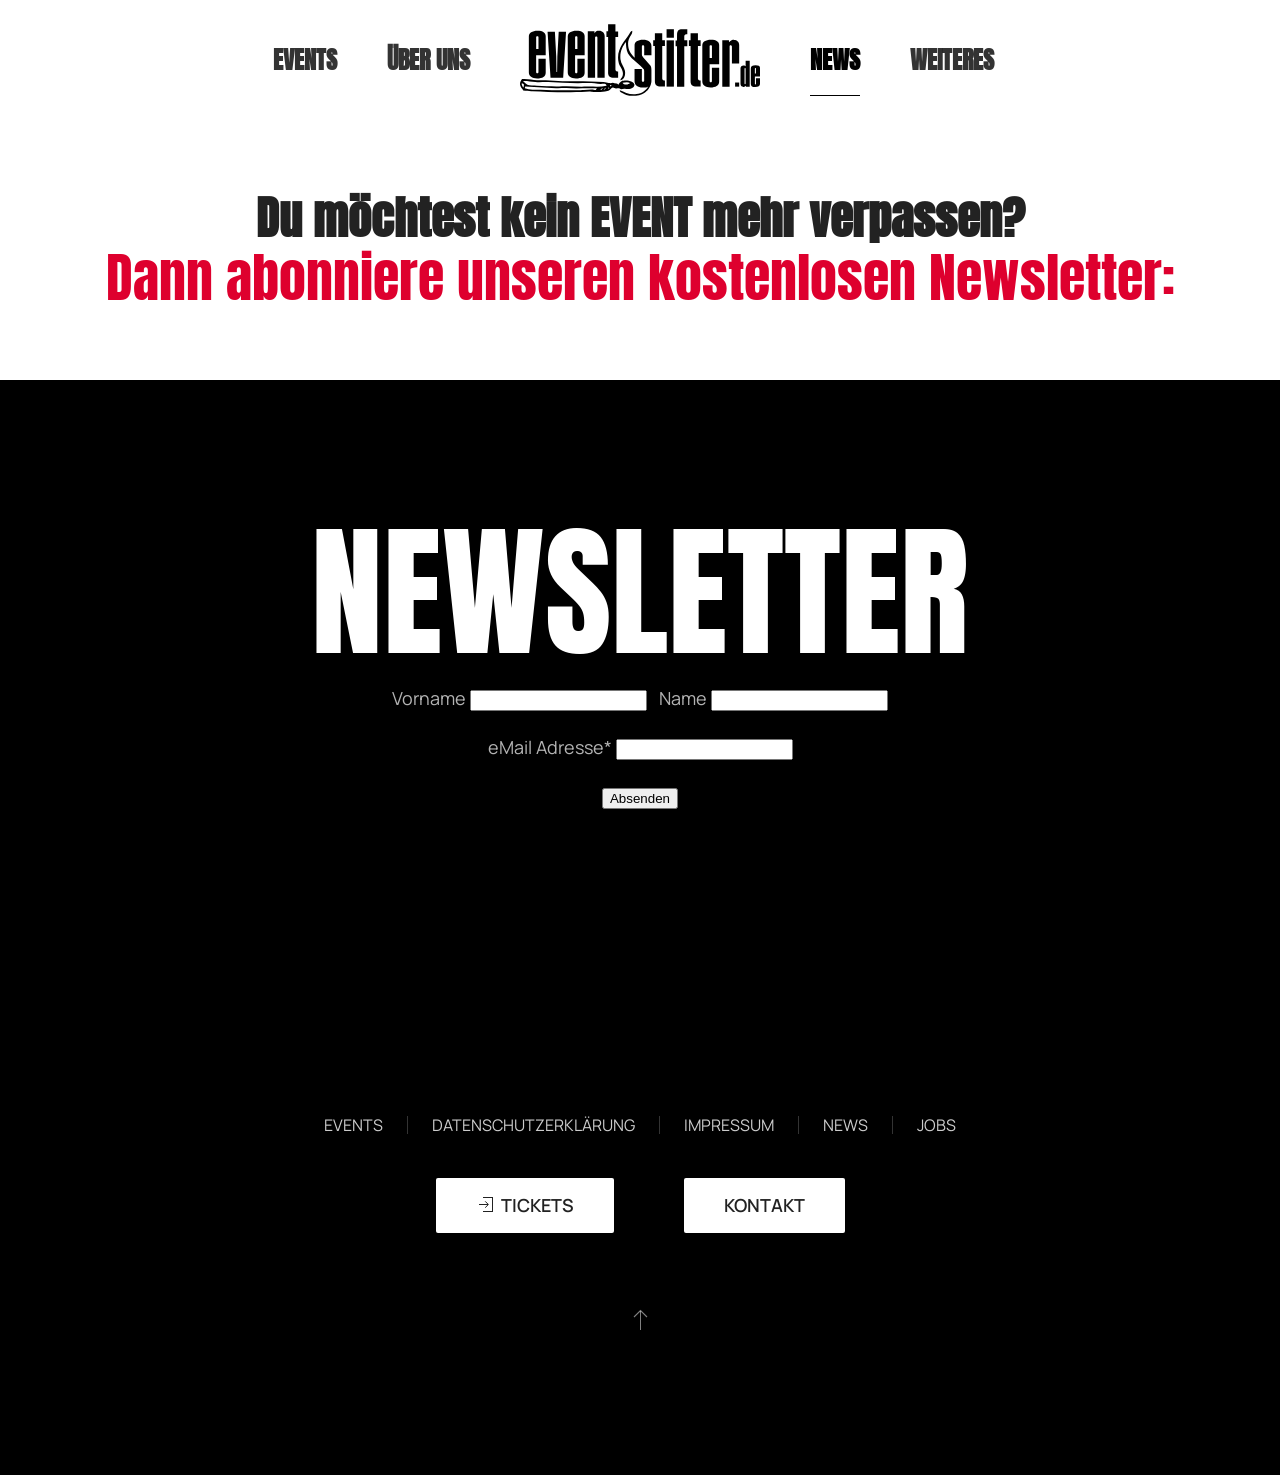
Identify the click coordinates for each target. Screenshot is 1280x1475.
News (835, 60)
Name (685, 698)
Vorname (431, 698)
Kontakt (764, 1205)
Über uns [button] (428, 60)
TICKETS (525, 1205)
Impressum (729, 1125)
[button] (640, 1319)
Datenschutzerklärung (533, 1125)
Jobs (936, 1125)
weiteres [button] (952, 60)
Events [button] (305, 60)
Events (353, 1125)
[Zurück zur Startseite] (640, 60)
